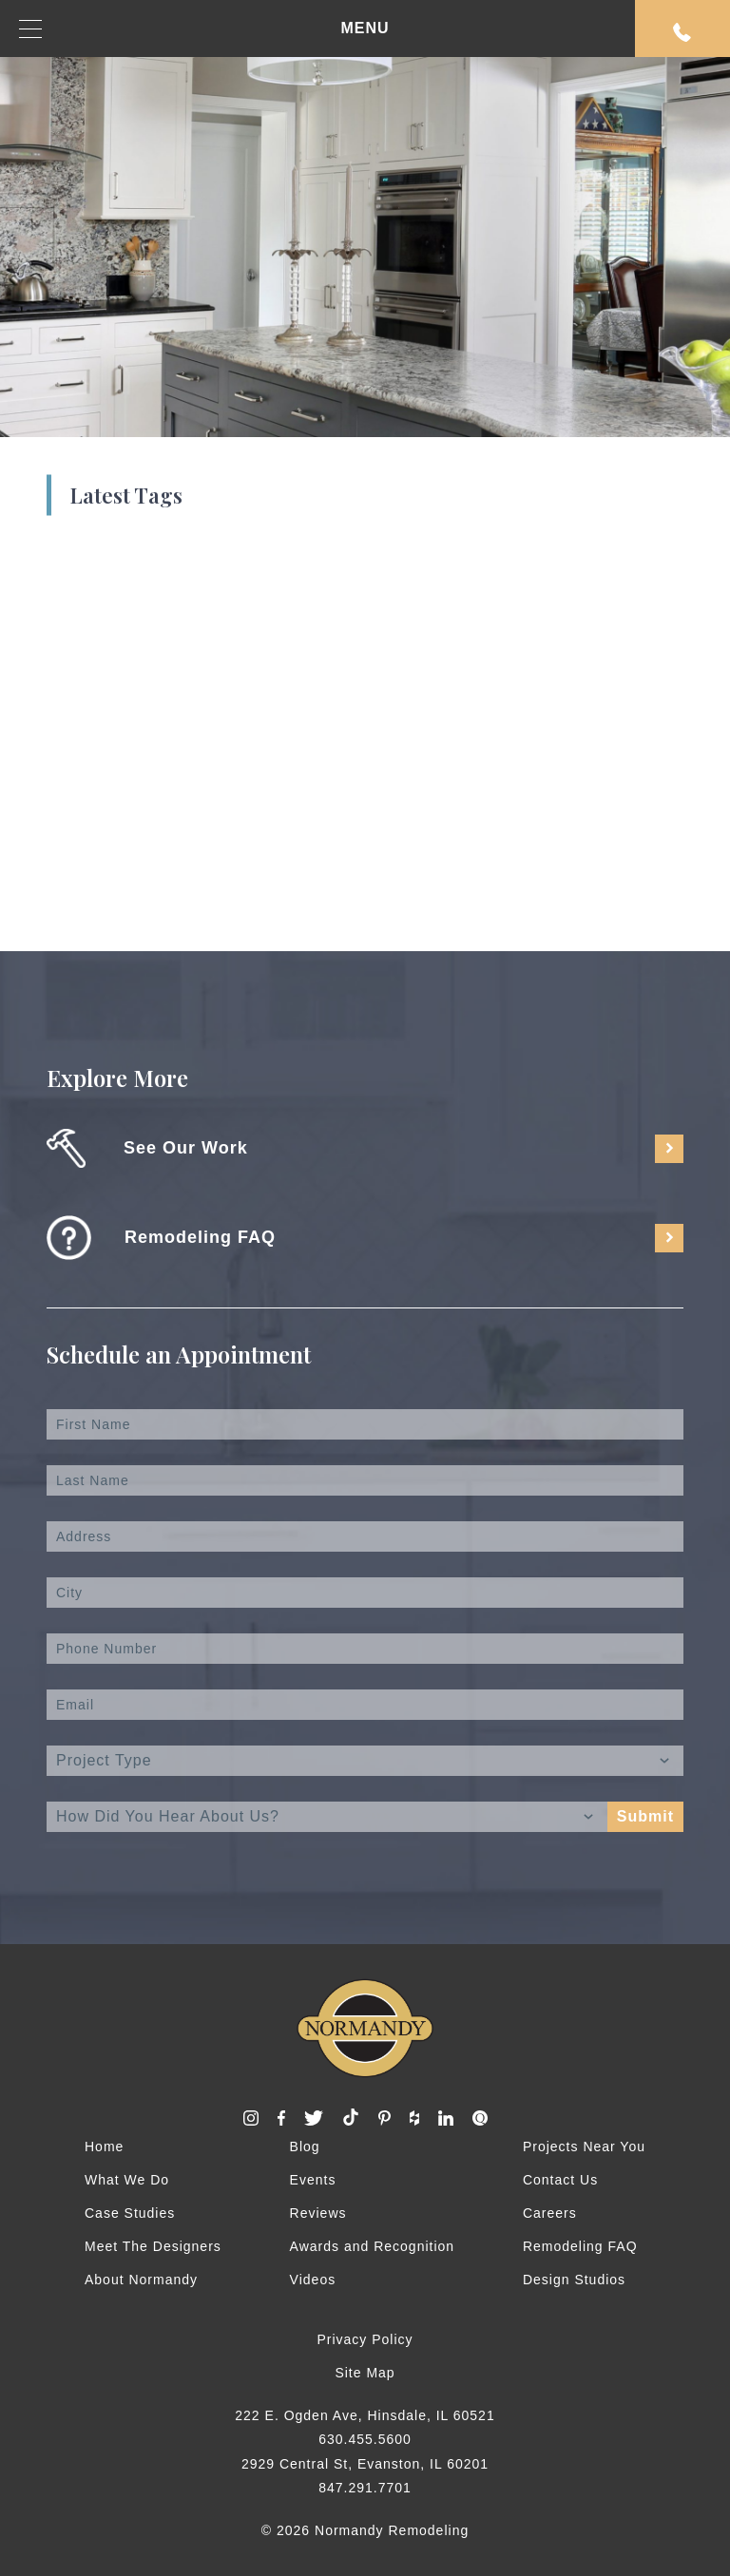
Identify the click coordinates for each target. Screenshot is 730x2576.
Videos (313, 2279)
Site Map (364, 2372)
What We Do (127, 2179)
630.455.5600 (365, 2439)
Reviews (318, 2213)
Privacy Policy (365, 2339)
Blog (305, 2146)
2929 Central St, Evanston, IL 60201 (365, 2463)
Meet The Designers (153, 2246)
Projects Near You (584, 2146)
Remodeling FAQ (580, 2246)
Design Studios (574, 2279)
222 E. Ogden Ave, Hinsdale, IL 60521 (364, 2415)
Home (104, 2146)
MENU (204, 29)
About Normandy (141, 2279)
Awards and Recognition (372, 2246)
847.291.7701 (365, 2487)
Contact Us (560, 2179)
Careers (550, 2213)
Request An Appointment (682, 32)
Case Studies (130, 2213)
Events (313, 2179)
